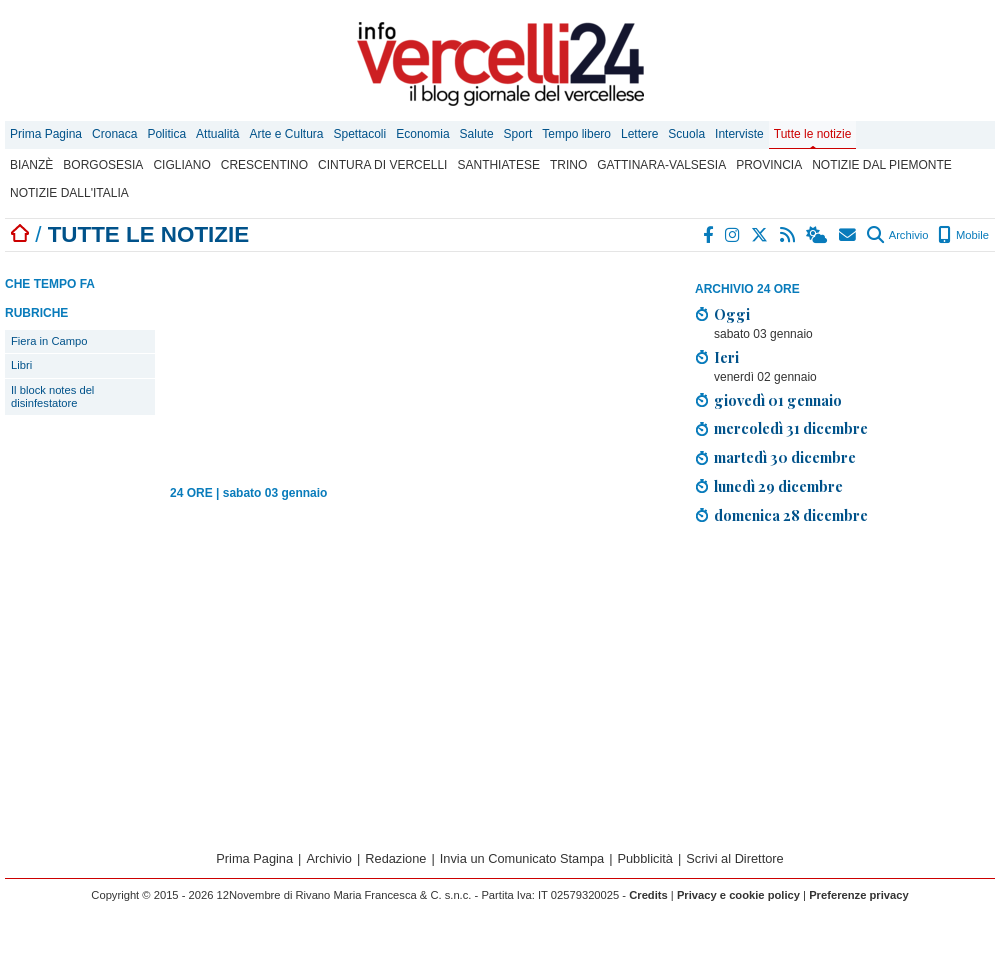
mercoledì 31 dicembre (791, 428)
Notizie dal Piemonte (882, 165)
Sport (518, 134)
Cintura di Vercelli (382, 165)
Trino (568, 165)
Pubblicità (645, 858)
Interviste (739, 134)
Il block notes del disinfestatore (52, 396)
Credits (648, 895)
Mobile (963, 235)
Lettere (639, 134)
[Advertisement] (845, 681)
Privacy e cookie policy (738, 895)
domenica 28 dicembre (791, 515)
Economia (422, 134)
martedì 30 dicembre (785, 457)
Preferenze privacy (859, 895)
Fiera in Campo (49, 341)
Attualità (217, 134)
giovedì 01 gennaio (778, 400)
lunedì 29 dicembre (778, 486)
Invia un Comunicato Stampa (522, 858)
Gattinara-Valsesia (661, 165)
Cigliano (181, 165)
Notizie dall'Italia (69, 193)
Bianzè (31, 165)
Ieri (726, 357)
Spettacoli (360, 134)
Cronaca (114, 134)
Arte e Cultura (286, 134)
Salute (477, 134)
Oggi (732, 314)
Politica (166, 134)
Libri (21, 365)
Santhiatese (498, 165)
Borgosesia (103, 165)
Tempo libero (576, 134)
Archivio (897, 235)
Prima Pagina (46, 134)
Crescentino (264, 165)
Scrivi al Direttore (734, 858)
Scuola (686, 134)
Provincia (769, 165)
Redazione (395, 858)
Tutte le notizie (813, 134)
